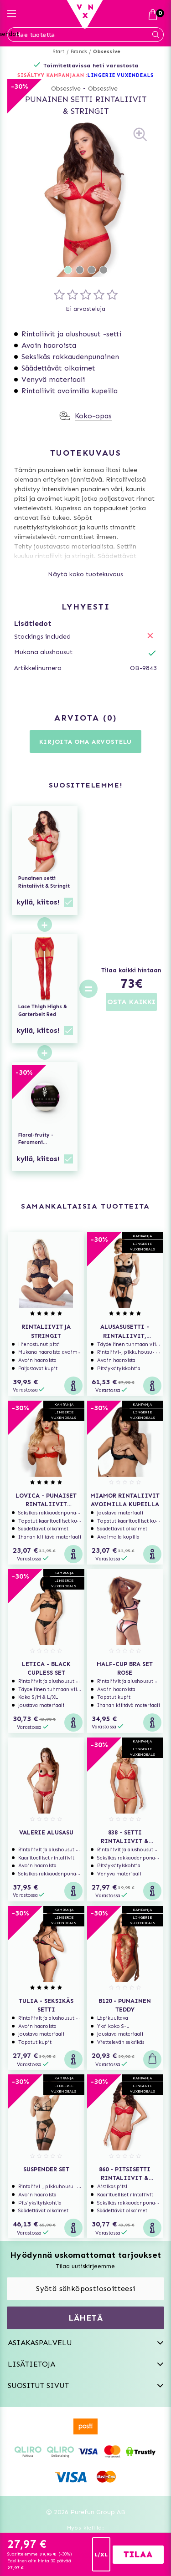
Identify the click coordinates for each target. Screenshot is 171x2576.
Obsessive (106, 52)
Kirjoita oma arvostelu (85, 742)
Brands (79, 52)
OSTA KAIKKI (131, 1001)
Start (58, 52)
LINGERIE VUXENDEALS (120, 75)
